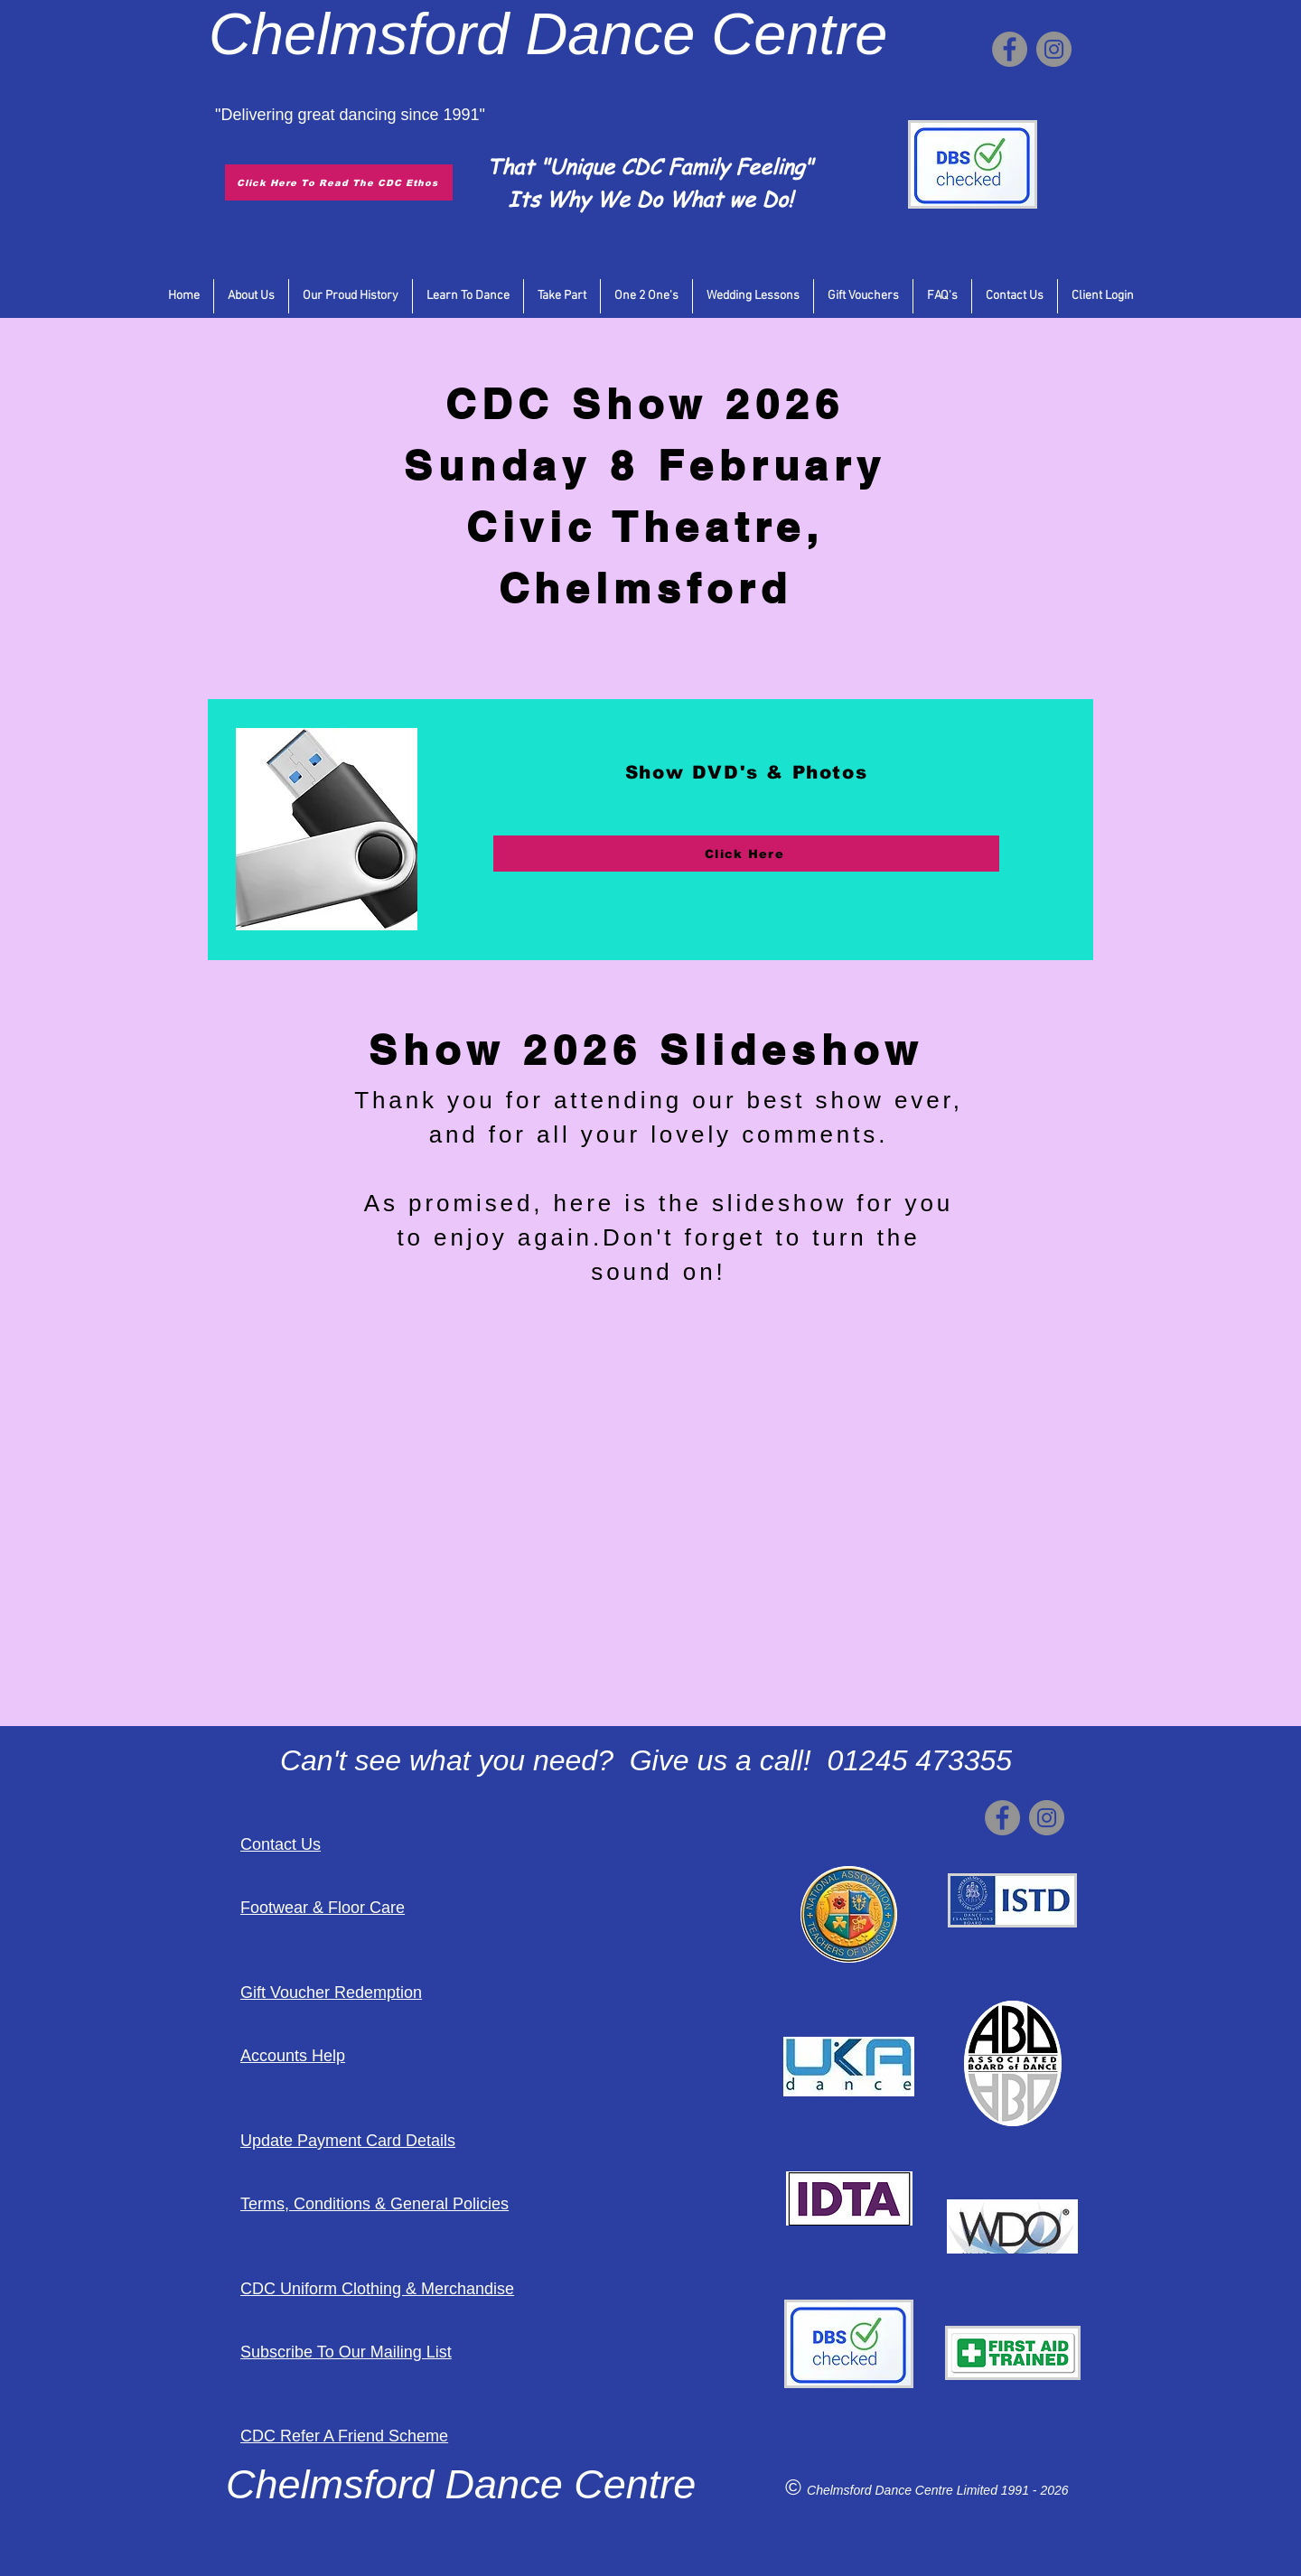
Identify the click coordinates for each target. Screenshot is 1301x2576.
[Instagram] (1054, 49)
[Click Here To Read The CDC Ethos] (339, 182)
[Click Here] (746, 853)
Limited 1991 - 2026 (1013, 2490)
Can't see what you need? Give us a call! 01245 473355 (646, 1760)
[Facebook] (1009, 49)
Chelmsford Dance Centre (882, 2490)
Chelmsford (359, 34)
